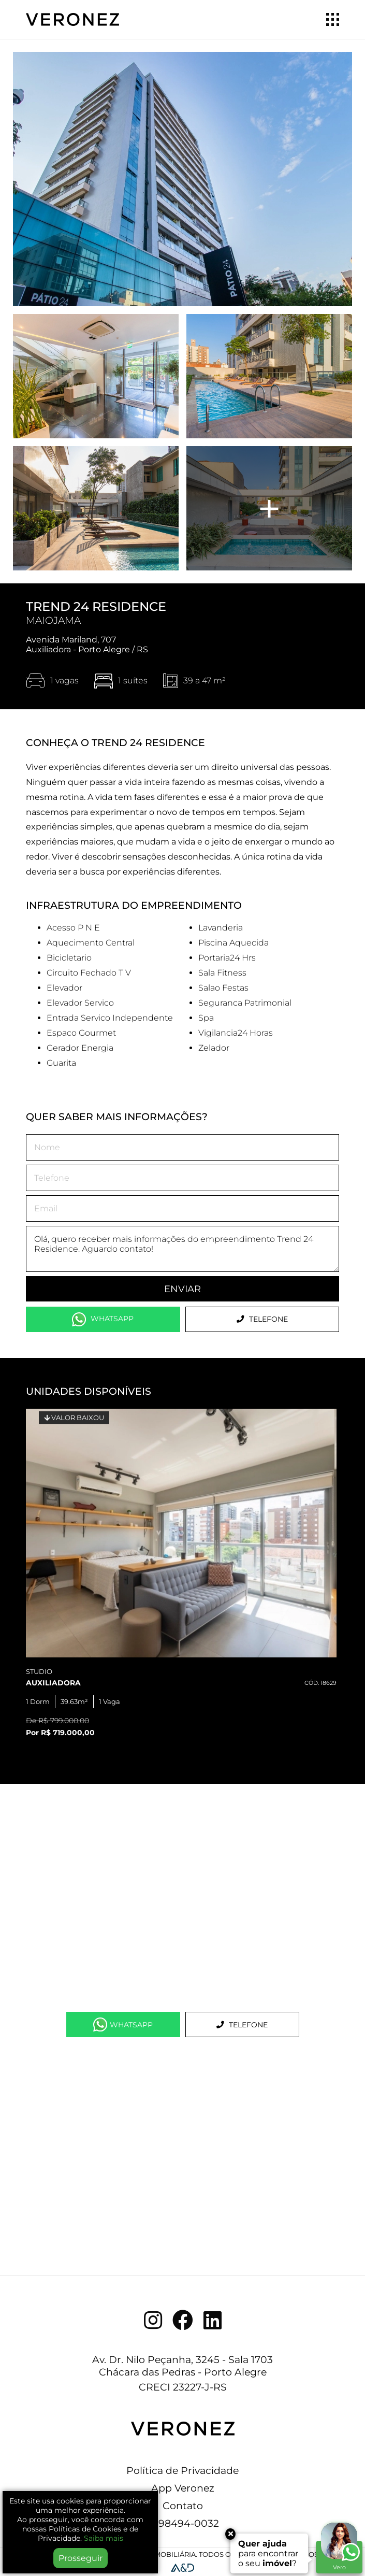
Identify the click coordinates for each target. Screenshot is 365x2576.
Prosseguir (81, 2558)
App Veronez (182, 2488)
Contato (183, 2505)
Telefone (262, 1319)
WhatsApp (103, 1319)
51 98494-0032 (183, 2523)
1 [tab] (78, 1740)
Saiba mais (103, 2538)
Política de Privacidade (182, 2470)
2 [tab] (94, 1740)
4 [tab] (125, 1740)
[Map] (182, 1898)
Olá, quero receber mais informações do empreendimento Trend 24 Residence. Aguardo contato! (182, 1249)
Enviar (182, 1288)
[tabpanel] (182, 1575)
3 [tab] (109, 1740)
